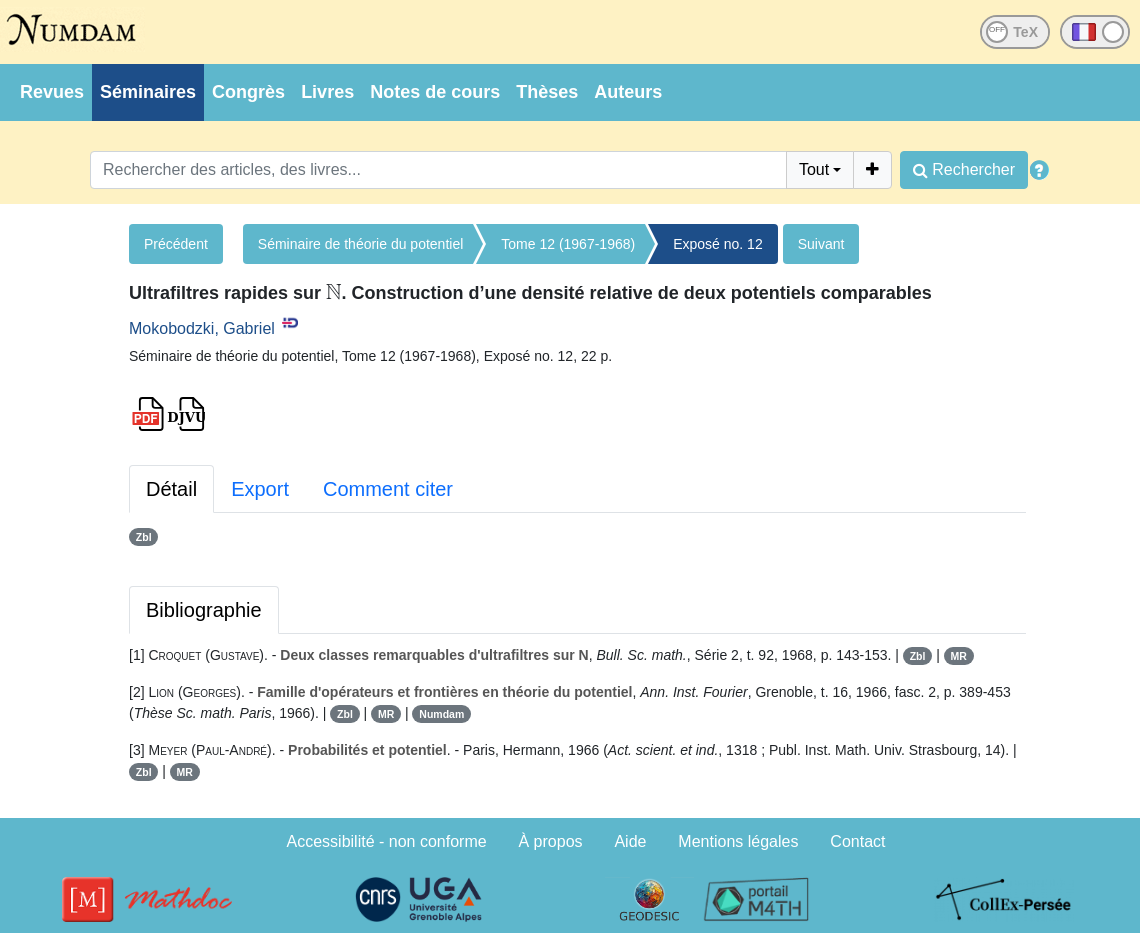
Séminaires (148, 92)
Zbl (144, 537)
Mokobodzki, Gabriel (202, 328)
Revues (52, 92)
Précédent (176, 244)
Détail (171, 489)
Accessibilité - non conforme (387, 841)
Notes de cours (435, 92)
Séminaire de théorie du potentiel (360, 244)
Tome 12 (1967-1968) (568, 244)
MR (958, 656)
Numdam (441, 714)
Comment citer (388, 489)
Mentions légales (738, 841)
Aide (630, 841)
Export (260, 489)
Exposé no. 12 (718, 244)
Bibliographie (204, 610)
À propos (551, 841)
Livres (327, 92)
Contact (857, 841)
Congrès (248, 92)
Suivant (821, 244)
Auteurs (628, 92)
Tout (814, 169)
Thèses (547, 92)
